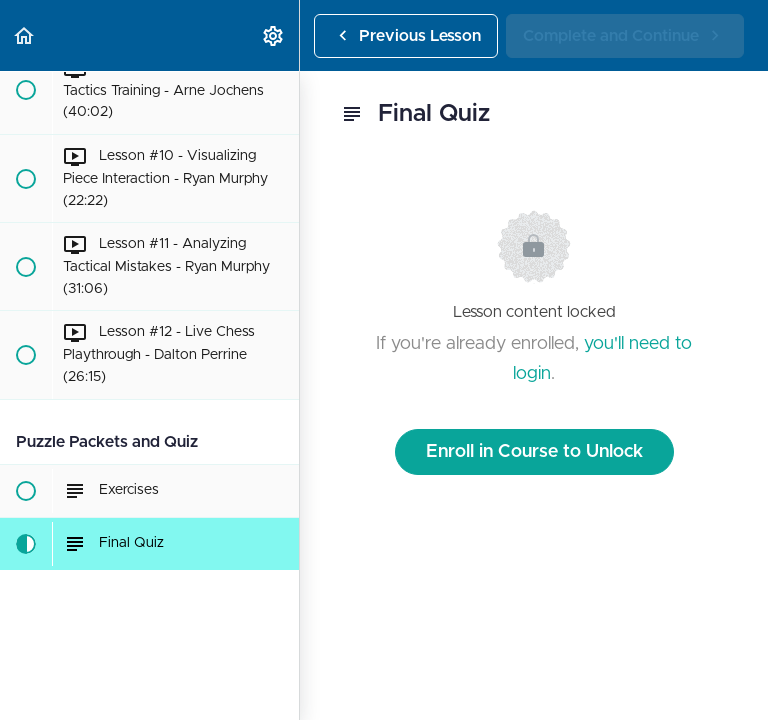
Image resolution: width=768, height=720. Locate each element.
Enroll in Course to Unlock (534, 452)
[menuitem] (274, 35)
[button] (25, 35)
